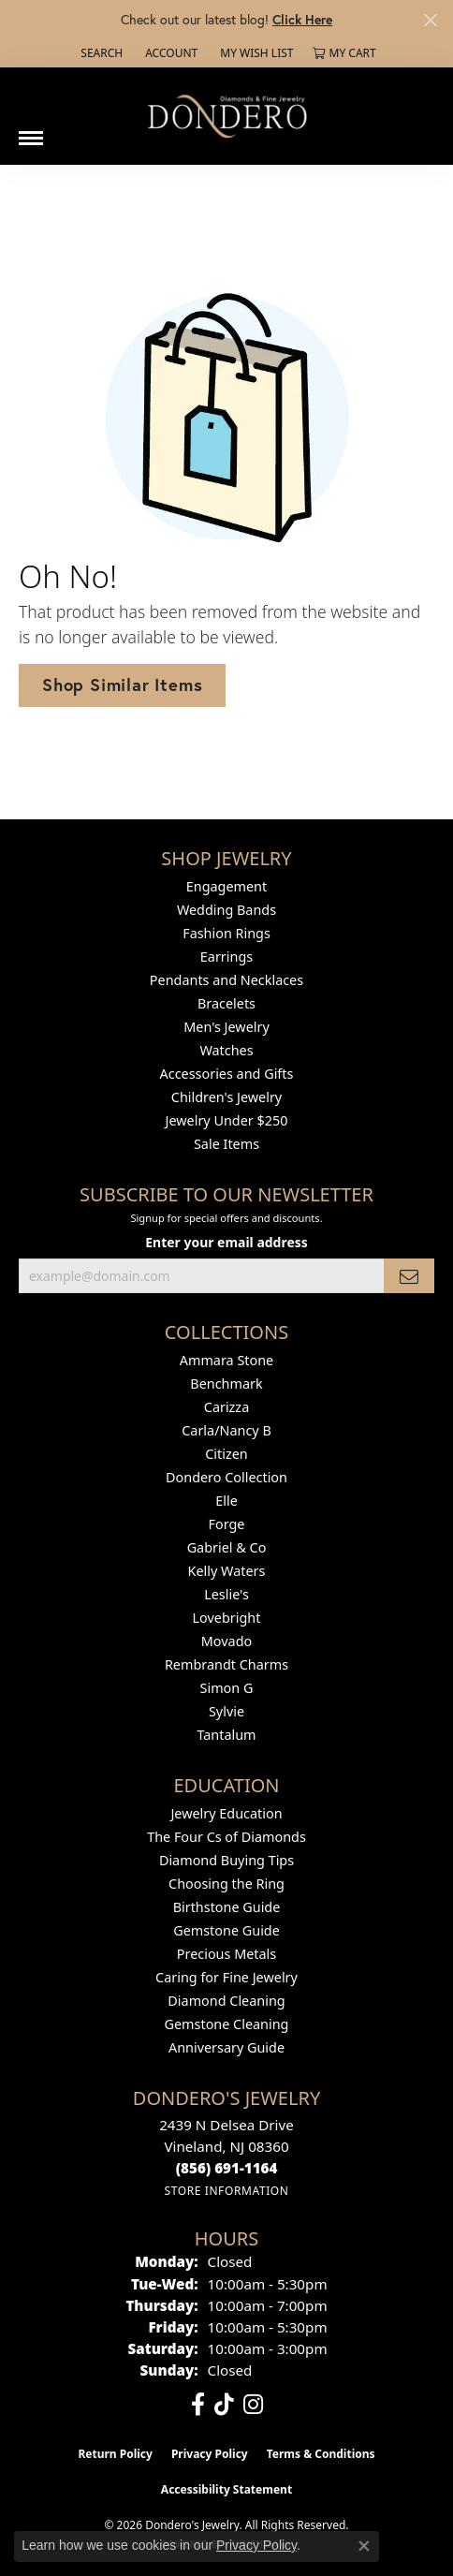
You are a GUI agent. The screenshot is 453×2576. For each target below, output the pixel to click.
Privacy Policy (209, 2454)
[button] (100, 53)
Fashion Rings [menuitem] (226, 933)
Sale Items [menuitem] (226, 1144)
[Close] (430, 20)
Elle (226, 1500)
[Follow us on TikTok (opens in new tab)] (224, 2404)
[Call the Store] (227, 2167)
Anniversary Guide (226, 2047)
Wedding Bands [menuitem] (226, 910)
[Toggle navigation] (31, 131)
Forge (227, 1524)
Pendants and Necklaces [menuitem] (226, 980)
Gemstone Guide (226, 1930)
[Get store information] (226, 2191)
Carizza (226, 1407)
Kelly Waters (227, 1571)
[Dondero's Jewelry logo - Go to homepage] (226, 115)
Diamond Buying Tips (226, 1860)
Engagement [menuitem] (226, 886)
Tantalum (226, 1735)
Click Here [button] (302, 19)
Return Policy (115, 2454)
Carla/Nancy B (226, 1430)
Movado (226, 1641)
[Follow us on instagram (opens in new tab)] (253, 2404)
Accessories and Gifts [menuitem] (227, 1073)
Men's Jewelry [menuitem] (226, 1027)
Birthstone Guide (227, 1907)
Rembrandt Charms (226, 1664)
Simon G (227, 1688)
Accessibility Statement (226, 2489)
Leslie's (226, 1594)
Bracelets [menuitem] (226, 1003)
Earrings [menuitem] (226, 956)
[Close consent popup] (364, 2546)
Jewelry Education (226, 1813)
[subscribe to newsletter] (409, 1276)
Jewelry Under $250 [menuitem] (227, 1120)
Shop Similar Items (122, 684)
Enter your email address (226, 1242)
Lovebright (227, 1618)
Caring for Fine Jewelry (226, 1977)
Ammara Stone (226, 1360)
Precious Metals (226, 1954)
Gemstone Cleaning (227, 2024)
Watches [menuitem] (226, 1050)
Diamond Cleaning (226, 2000)
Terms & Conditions (321, 2454)
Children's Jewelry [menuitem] (226, 1097)
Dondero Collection (226, 1477)
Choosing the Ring (226, 1883)
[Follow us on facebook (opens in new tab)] (198, 2404)
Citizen (226, 1454)
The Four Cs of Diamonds (226, 1837)
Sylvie (226, 1711)
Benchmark (226, 1383)
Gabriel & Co (227, 1547)
